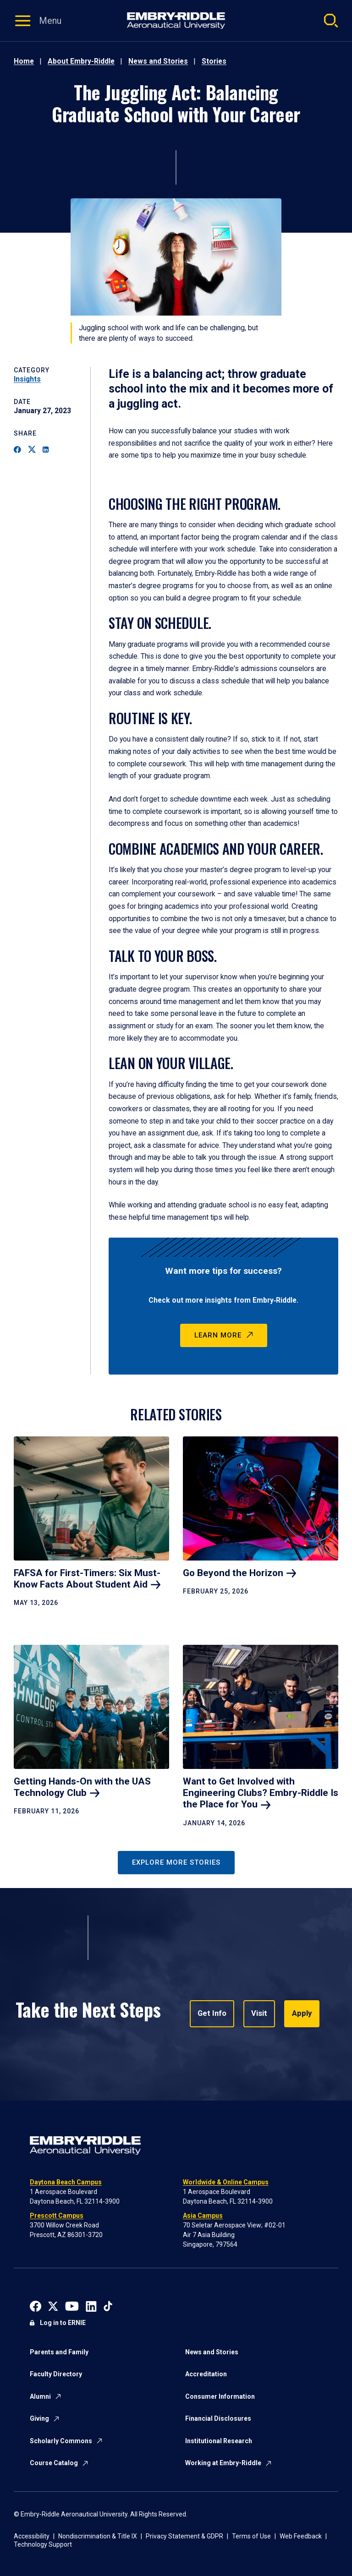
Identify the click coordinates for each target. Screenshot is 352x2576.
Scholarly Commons (61, 2441)
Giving (39, 2418)
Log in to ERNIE (63, 2322)
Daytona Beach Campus (66, 2182)
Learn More (218, 1335)
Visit (257, 2013)
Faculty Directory (56, 2374)
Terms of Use (251, 2536)
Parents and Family (59, 2352)
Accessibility (32, 2536)
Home (24, 61)
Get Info (212, 2013)
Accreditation (206, 2374)
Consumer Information (220, 2396)
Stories (214, 61)
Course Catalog (54, 2463)
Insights (27, 379)
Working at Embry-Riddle (223, 2463)
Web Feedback (301, 2536)
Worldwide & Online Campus (226, 2182)
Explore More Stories (176, 1862)
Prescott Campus (56, 2215)
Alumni (40, 2396)
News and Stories (158, 61)
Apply (299, 2013)
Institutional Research (218, 2441)
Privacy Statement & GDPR (184, 2536)
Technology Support (43, 2544)
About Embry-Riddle (81, 61)
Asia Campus (203, 2215)
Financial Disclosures (218, 2418)
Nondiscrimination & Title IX (97, 2536)
